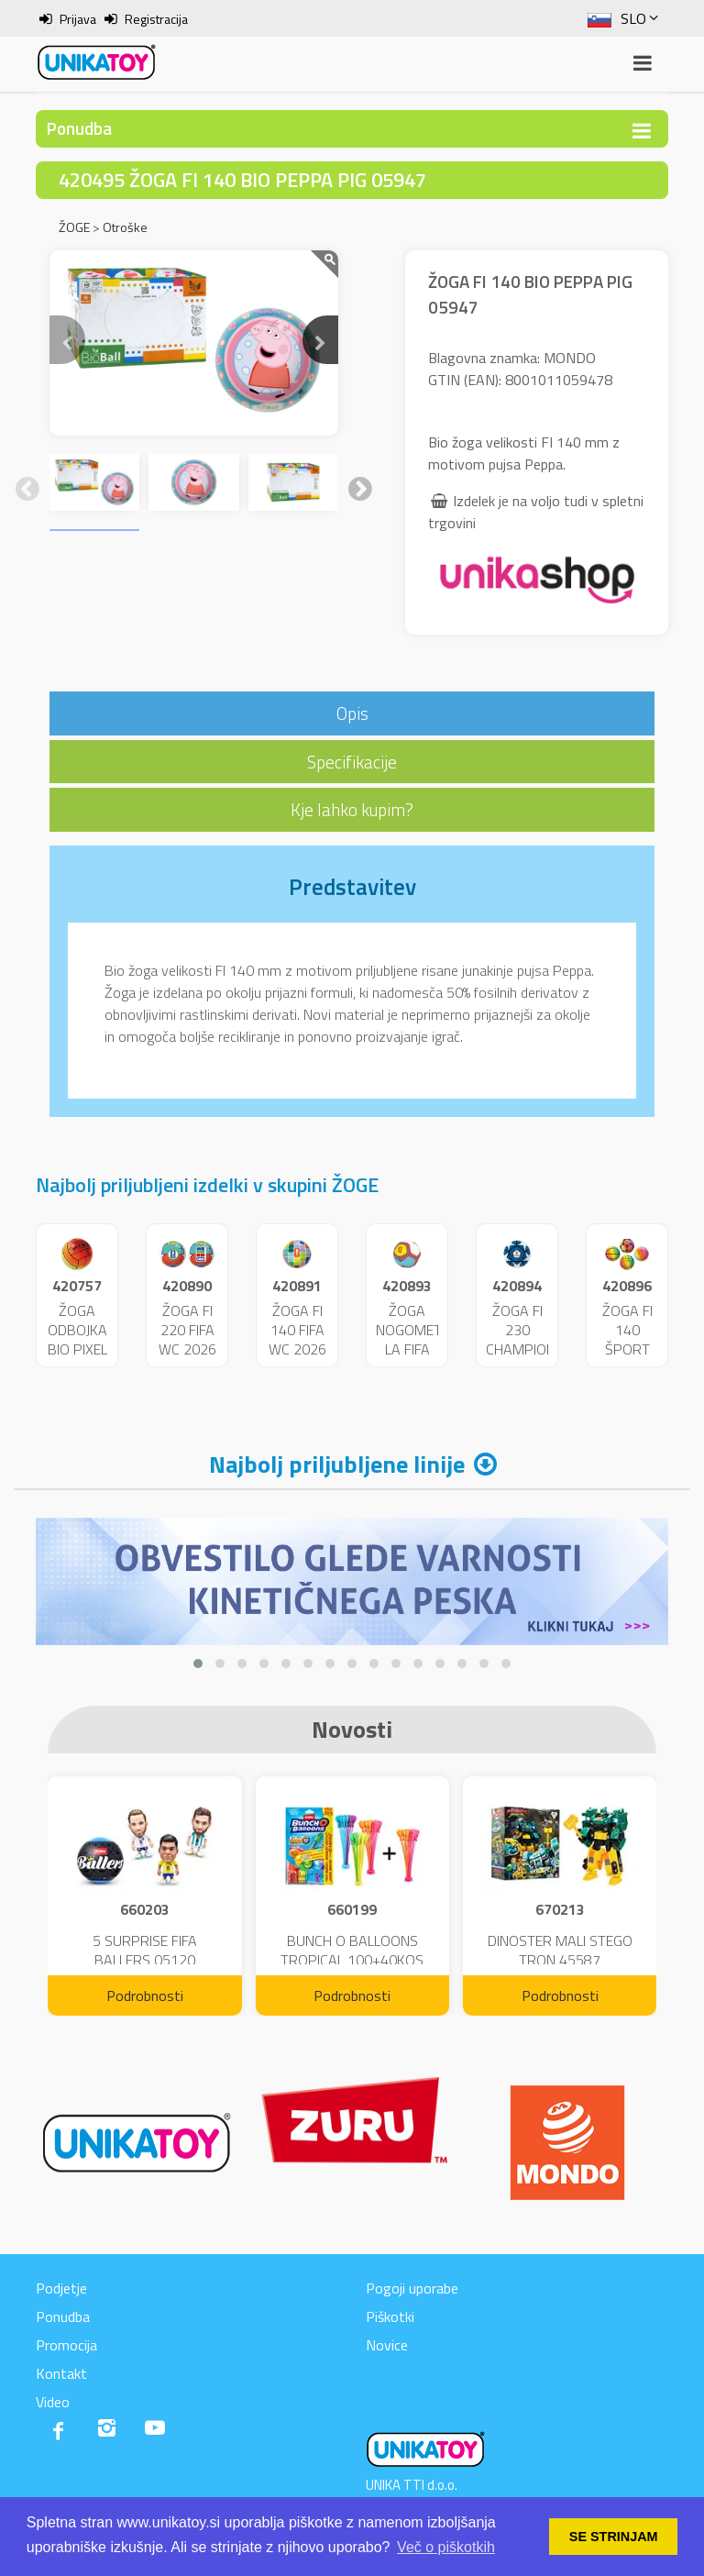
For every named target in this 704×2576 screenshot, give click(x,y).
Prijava (78, 18)
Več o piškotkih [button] (446, 2547)
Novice (387, 2345)
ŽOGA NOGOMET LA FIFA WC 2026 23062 (409, 1348)
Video (53, 2402)
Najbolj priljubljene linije (337, 1464)
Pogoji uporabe (412, 2288)
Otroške (125, 227)
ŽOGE (74, 227)
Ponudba (63, 2316)
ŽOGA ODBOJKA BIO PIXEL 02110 (77, 1338)
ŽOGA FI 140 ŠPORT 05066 (627, 1338)
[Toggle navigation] (641, 130)
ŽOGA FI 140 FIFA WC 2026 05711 (297, 1338)
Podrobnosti (144, 1996)
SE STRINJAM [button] (613, 2536)
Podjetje (61, 2288)
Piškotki (390, 2316)
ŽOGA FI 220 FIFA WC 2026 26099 (187, 1338)
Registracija (156, 18)
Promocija (66, 2345)
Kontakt (61, 2373)
